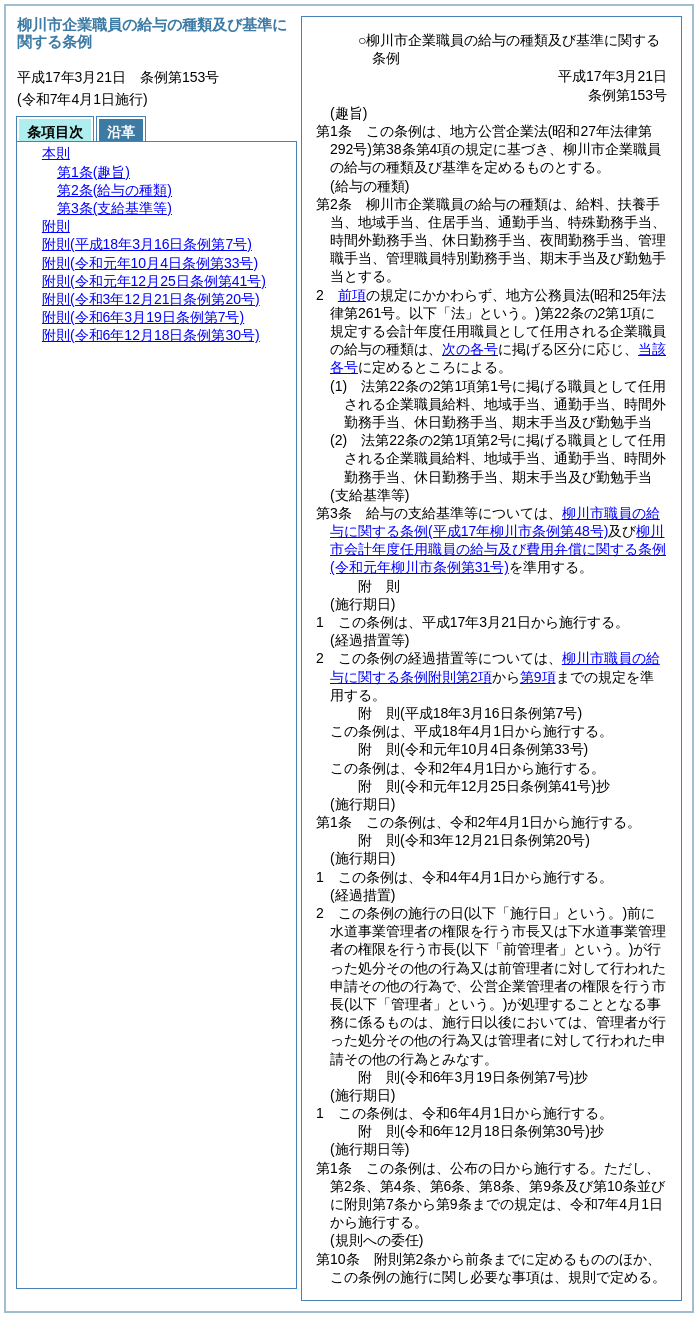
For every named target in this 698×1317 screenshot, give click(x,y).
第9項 (538, 677)
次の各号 (470, 349)
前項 (352, 295)
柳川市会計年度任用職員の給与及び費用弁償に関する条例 (498, 549)
